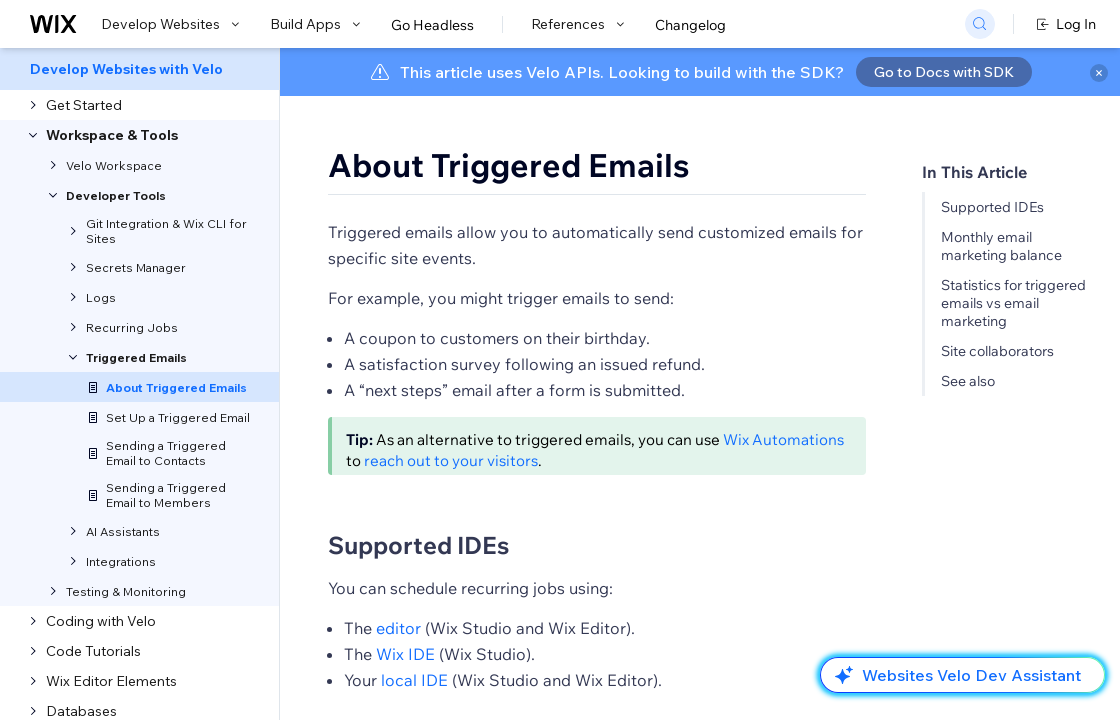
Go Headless (432, 25)
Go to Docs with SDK (944, 72)
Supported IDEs (992, 207)
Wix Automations (783, 439)
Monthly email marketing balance (1001, 246)
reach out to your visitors (451, 460)
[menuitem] (139, 69)
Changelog (690, 25)
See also (968, 381)
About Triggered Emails (509, 165)
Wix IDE (405, 654)
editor (398, 628)
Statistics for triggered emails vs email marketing (1013, 303)
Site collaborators (997, 351)
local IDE (414, 680)
